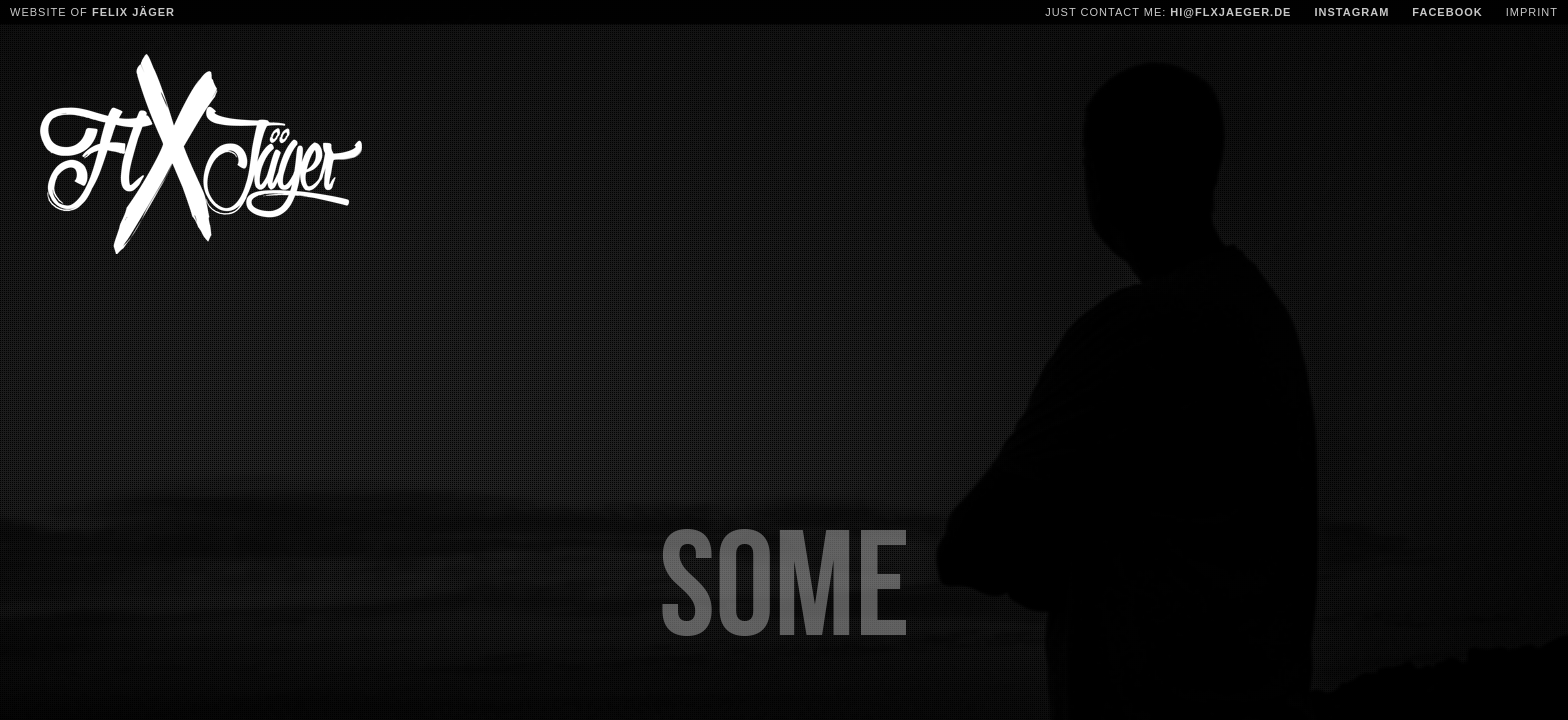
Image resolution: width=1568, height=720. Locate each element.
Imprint (1532, 12)
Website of (92, 12)
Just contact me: (1168, 12)
